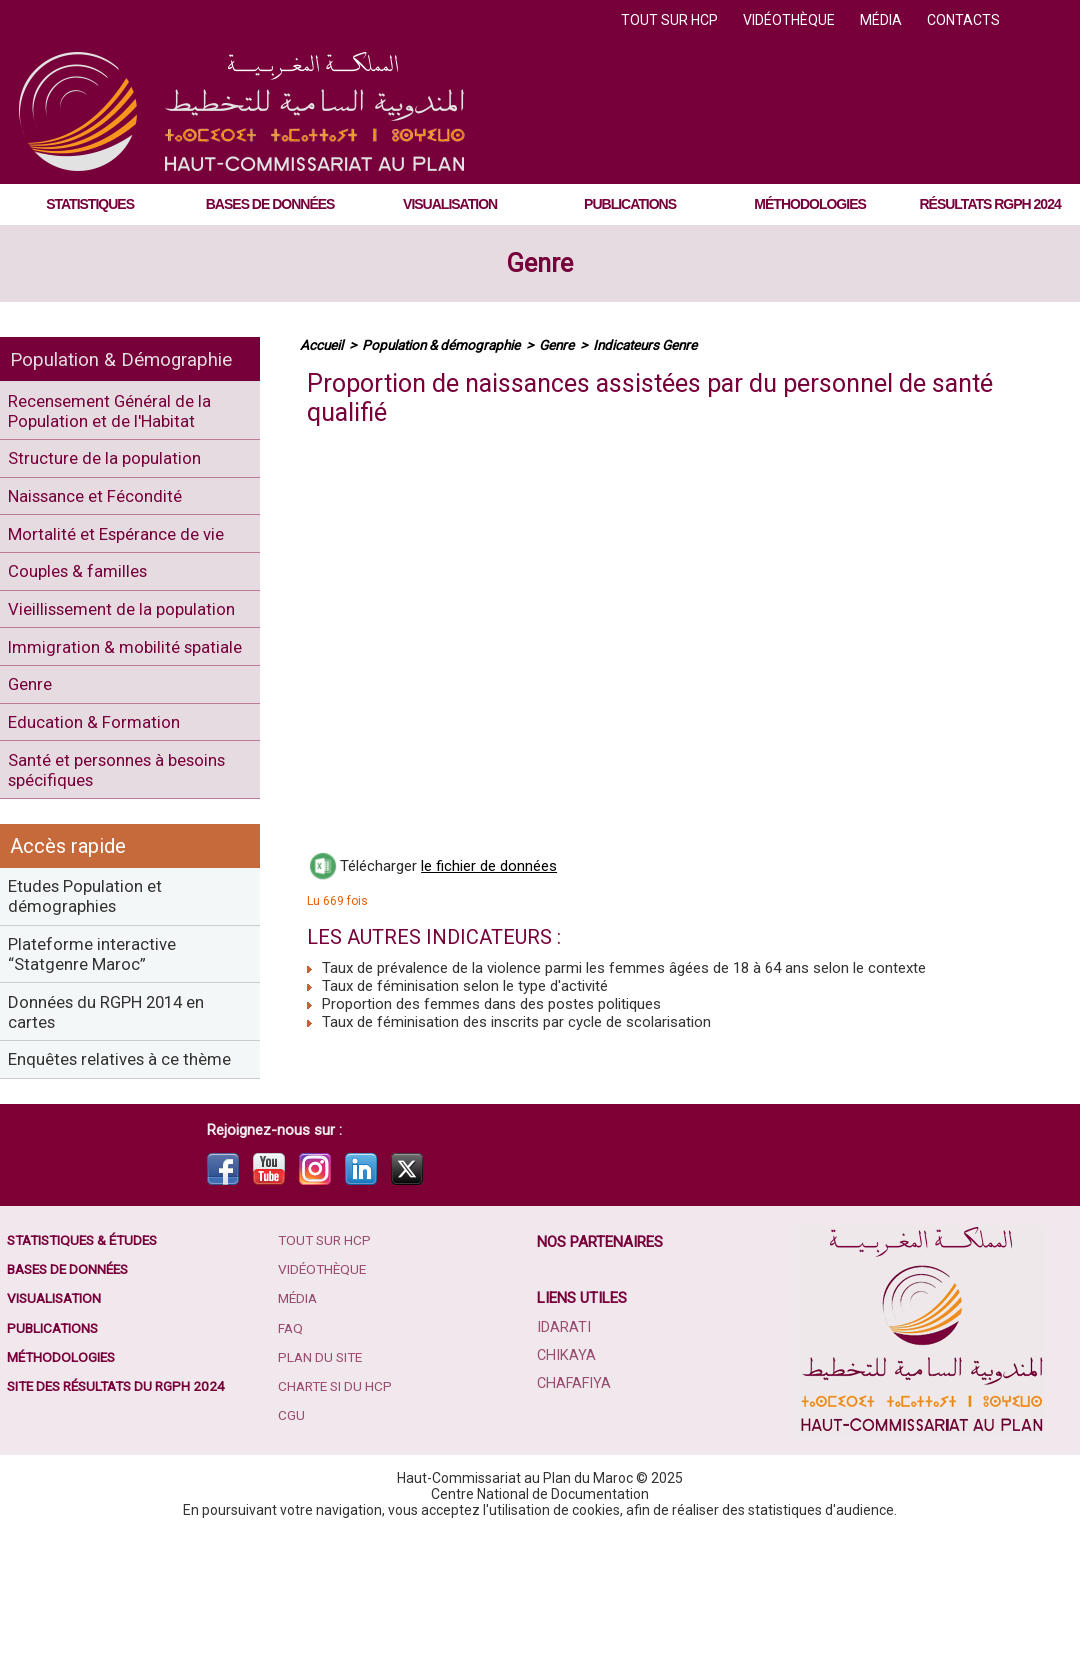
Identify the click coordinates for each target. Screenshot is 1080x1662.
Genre (540, 263)
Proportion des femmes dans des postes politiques (484, 1004)
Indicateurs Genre (658, 345)
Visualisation (450, 204)
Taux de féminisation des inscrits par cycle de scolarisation (509, 1022)
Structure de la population (111, 465)
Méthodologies (809, 204)
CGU (292, 1549)
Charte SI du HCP (338, 1519)
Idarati (564, 1456)
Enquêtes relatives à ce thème (102, 1175)
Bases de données (270, 204)
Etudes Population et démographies (92, 986)
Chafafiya (574, 1512)
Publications (630, 204)
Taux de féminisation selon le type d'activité (457, 986)
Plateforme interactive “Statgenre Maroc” (98, 1049)
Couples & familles (84, 591)
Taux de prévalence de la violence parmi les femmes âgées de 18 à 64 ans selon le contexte (616, 968)
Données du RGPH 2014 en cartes (117, 1112)
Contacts (963, 20)
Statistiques (90, 204)
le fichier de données (489, 866)
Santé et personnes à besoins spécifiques (128, 854)
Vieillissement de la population (87, 644)
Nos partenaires (601, 1370)
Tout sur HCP (671, 20)
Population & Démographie (128, 359)
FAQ (292, 1459)
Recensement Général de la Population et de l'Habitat (119, 413)
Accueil (322, 345)
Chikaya (566, 1484)
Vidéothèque (790, 20)
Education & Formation (99, 801)
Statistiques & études (88, 1369)
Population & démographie (445, 345)
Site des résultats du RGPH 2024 (122, 1519)
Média (882, 20)
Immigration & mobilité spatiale (99, 707)
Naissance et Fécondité (104, 507)
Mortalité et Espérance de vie (125, 549)
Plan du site (323, 1489)
